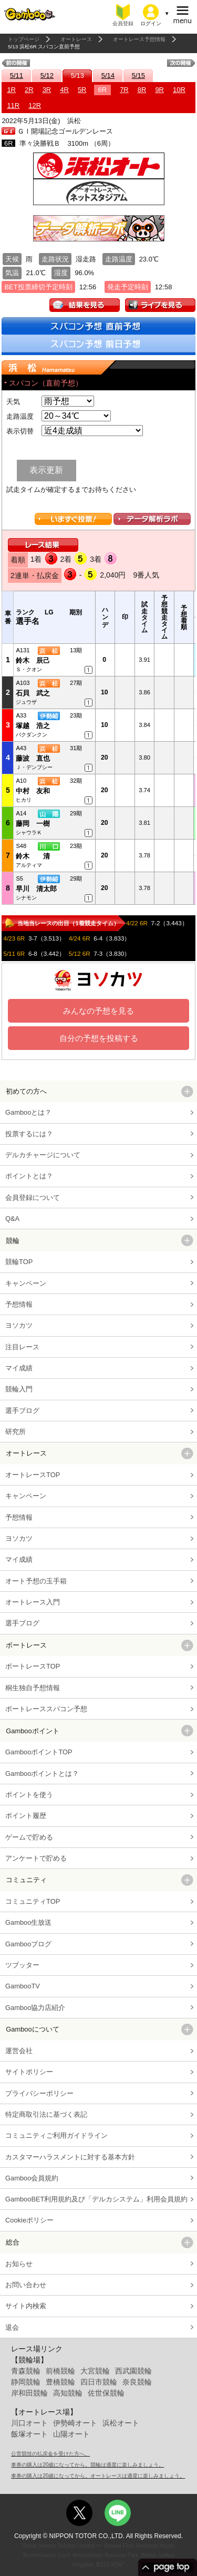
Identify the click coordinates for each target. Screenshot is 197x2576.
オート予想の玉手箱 (36, 1581)
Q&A (12, 1219)
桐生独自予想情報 (32, 1688)
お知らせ (19, 2264)
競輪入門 (19, 1389)
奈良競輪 (137, 2382)
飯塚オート (29, 2434)
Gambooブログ (28, 1944)
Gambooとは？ (28, 1112)
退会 (12, 2327)
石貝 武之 (33, 693)
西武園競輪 (133, 2371)
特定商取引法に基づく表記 (46, 2114)
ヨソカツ (19, 1325)
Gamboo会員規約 (31, 2178)
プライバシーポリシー (39, 2093)
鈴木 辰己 (33, 660)
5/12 (47, 75)
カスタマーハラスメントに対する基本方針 (70, 2157)
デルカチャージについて (42, 1155)
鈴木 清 (33, 856)
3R (47, 90)
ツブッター (22, 1965)
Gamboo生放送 (28, 1922)
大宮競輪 (95, 2371)
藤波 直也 (33, 758)
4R (64, 90)
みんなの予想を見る (98, 1010)
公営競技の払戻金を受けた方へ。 (50, 2454)
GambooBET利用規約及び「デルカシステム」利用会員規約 (96, 2199)
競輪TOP (19, 1262)
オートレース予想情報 (139, 39)
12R (34, 105)
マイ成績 (19, 1368)
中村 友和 (33, 791)
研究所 (15, 1432)
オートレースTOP (32, 1475)
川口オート (29, 2423)
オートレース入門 (32, 1602)
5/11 (16, 75)
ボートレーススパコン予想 (46, 1709)
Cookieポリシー (29, 2220)
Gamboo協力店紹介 (35, 2008)
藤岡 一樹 (33, 823)
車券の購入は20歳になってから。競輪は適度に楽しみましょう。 (87, 2465)
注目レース (22, 1347)
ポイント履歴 (25, 1816)
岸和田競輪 (29, 2393)
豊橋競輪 (60, 2382)
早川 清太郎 (36, 889)
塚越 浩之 (33, 726)
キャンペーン (25, 1283)
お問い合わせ (25, 2285)
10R (179, 90)
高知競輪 (67, 2393)
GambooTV (22, 1986)
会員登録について (32, 1197)
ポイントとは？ (29, 1176)
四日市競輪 (98, 2382)
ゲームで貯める (29, 1837)
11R (13, 105)
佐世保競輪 (106, 2393)
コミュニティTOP (32, 1901)
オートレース (76, 39)
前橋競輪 (60, 2371)
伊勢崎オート (75, 2423)
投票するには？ (29, 1134)
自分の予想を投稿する (98, 1038)
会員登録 (122, 23)
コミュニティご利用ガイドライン (56, 2135)
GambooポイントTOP (38, 1752)
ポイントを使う (29, 1795)
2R (29, 90)
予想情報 (19, 1304)
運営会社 (19, 2051)
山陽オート (71, 2434)
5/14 (108, 75)
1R (11, 90)
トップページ (23, 39)
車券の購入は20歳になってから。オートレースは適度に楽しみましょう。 (98, 2476)
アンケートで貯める (36, 1858)
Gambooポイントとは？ (42, 1773)
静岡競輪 (25, 2382)
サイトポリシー (29, 2072)
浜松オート (120, 2423)
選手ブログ (22, 1411)
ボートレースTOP (32, 1666)
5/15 (138, 75)
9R (159, 90)
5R (82, 90)
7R (124, 90)
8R (142, 90)
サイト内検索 (25, 2306)
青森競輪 (25, 2371)
